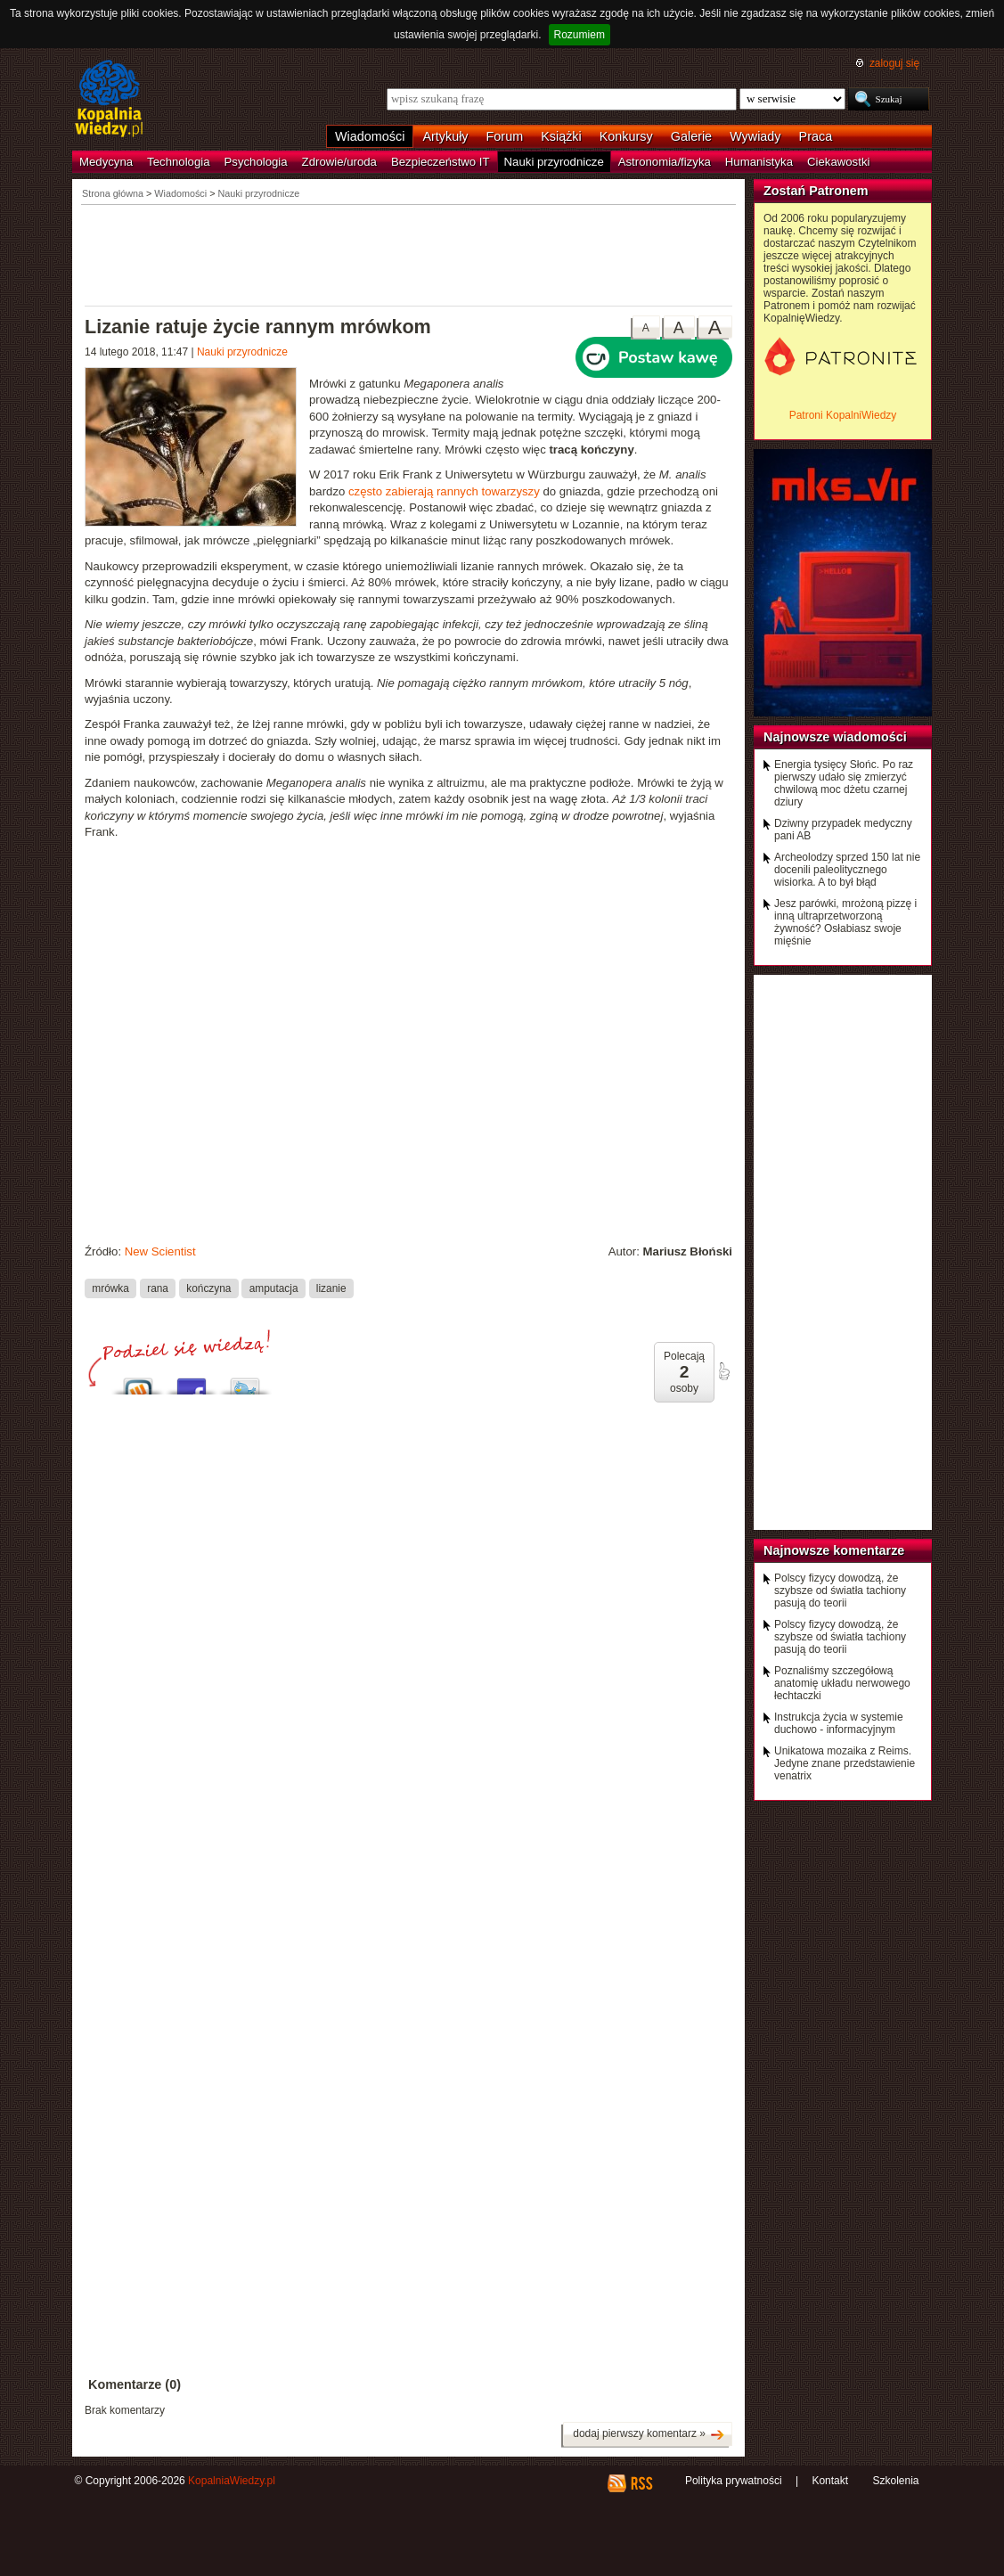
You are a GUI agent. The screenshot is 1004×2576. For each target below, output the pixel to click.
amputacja (273, 1287)
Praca (816, 136)
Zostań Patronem (816, 191)
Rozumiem (579, 35)
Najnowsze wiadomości (835, 737)
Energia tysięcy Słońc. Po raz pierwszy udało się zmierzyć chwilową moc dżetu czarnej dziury (843, 783)
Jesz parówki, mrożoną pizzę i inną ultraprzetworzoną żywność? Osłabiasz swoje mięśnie (845, 922)
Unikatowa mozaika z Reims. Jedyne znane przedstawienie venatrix (844, 1763)
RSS (641, 2483)
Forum (505, 136)
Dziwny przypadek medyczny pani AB (843, 829)
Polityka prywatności (733, 2480)
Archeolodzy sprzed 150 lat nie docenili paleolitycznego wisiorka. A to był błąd (847, 869)
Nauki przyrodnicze (554, 161)
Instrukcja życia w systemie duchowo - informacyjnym (838, 1723)
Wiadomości (369, 136)
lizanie (331, 1287)
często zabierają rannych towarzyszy (444, 491)
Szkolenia (895, 2480)
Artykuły (445, 136)
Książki (561, 136)
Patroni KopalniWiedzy (843, 415)
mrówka (110, 1287)
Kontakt (830, 2480)
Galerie (691, 136)
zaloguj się (894, 63)
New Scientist (160, 1251)
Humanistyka (759, 161)
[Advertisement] (409, 254)
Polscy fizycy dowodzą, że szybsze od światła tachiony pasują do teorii (840, 1590)
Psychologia (256, 161)
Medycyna (106, 161)
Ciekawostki (838, 161)
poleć (723, 1371)
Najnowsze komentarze (833, 1550)
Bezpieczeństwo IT (440, 161)
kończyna (208, 1287)
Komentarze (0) (134, 2384)
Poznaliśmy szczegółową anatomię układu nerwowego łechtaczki (842, 1683)
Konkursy (626, 136)
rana (157, 1287)
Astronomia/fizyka (664, 161)
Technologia (178, 161)
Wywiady (755, 136)
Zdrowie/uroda (339, 161)
